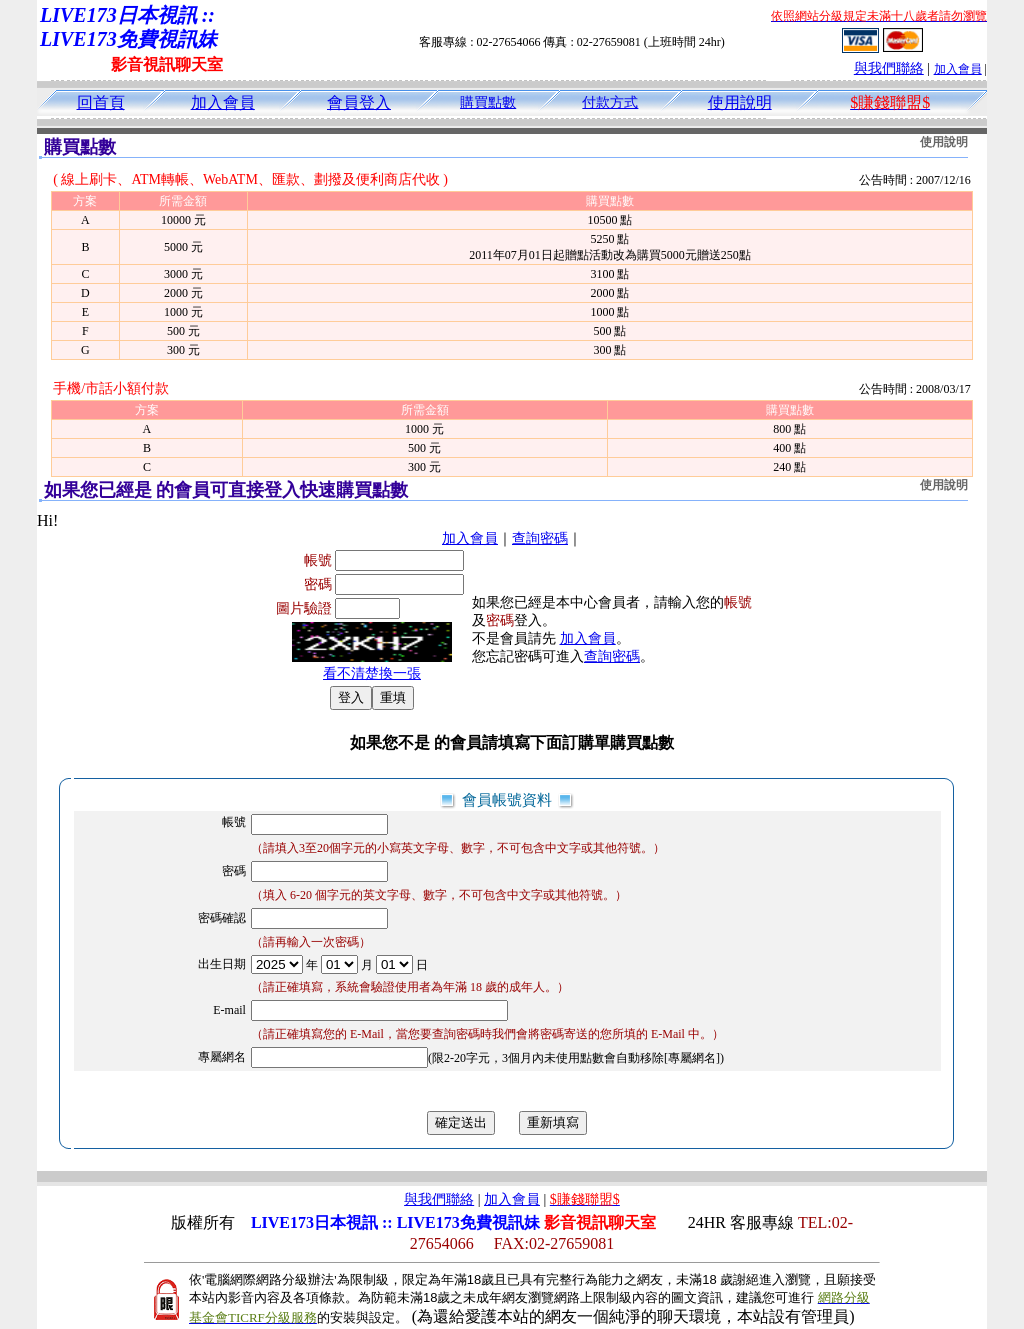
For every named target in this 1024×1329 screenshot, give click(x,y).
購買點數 (488, 102)
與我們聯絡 (889, 68)
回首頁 (101, 102)
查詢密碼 (540, 538)
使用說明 (740, 102)
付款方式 (610, 102)
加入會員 (958, 69)
